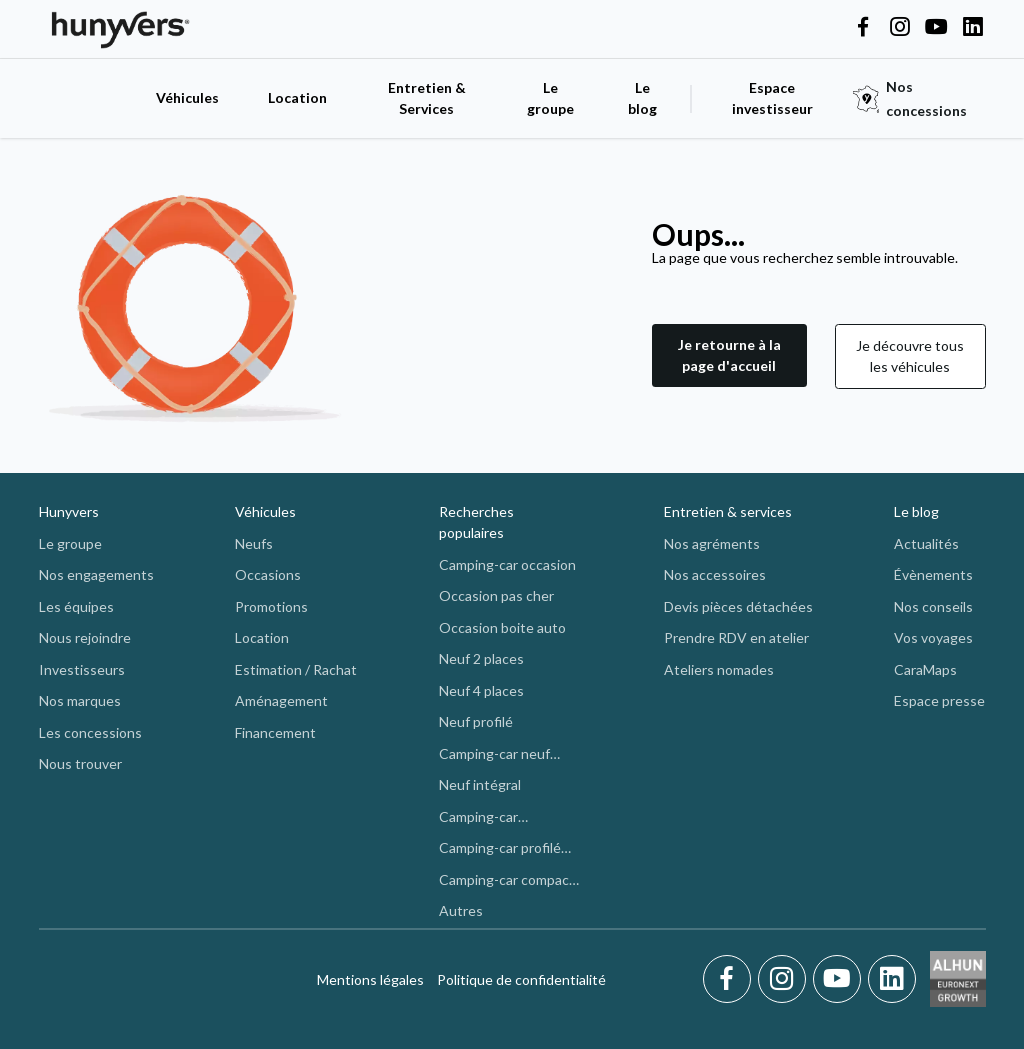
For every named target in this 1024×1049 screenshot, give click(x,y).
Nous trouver (80, 763)
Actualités (926, 543)
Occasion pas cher (496, 595)
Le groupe (550, 98)
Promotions (271, 606)
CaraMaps (925, 669)
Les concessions (90, 732)
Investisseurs (82, 669)
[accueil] (87, 98)
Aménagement (281, 700)
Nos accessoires (715, 574)
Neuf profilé (476, 721)
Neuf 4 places (481, 690)
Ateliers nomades (719, 669)
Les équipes (76, 606)
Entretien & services (728, 511)
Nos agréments (712, 543)
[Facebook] (730, 979)
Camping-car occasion (507, 564)
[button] (729, 356)
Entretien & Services (427, 98)
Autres (461, 910)
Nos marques (80, 700)
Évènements (933, 574)
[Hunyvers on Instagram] (900, 28)
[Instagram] (785, 979)
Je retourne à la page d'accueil (729, 355)
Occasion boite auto (502, 627)
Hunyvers (69, 511)
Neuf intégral (480, 784)
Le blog (916, 511)
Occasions (268, 574)
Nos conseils (933, 606)
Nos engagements (96, 574)
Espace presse (939, 700)
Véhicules (187, 97)
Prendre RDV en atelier (736, 637)
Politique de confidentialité (521, 979)
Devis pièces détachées (738, 606)
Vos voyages (933, 637)
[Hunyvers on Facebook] (863, 28)
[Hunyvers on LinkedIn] (973, 28)
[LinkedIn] (892, 979)
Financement (275, 732)
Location (297, 97)
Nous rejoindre (85, 637)
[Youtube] (840, 979)
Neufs (254, 543)
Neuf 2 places (481, 658)
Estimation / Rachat (296, 669)
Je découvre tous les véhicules (910, 356)
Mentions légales (370, 979)
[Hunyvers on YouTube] (936, 28)
